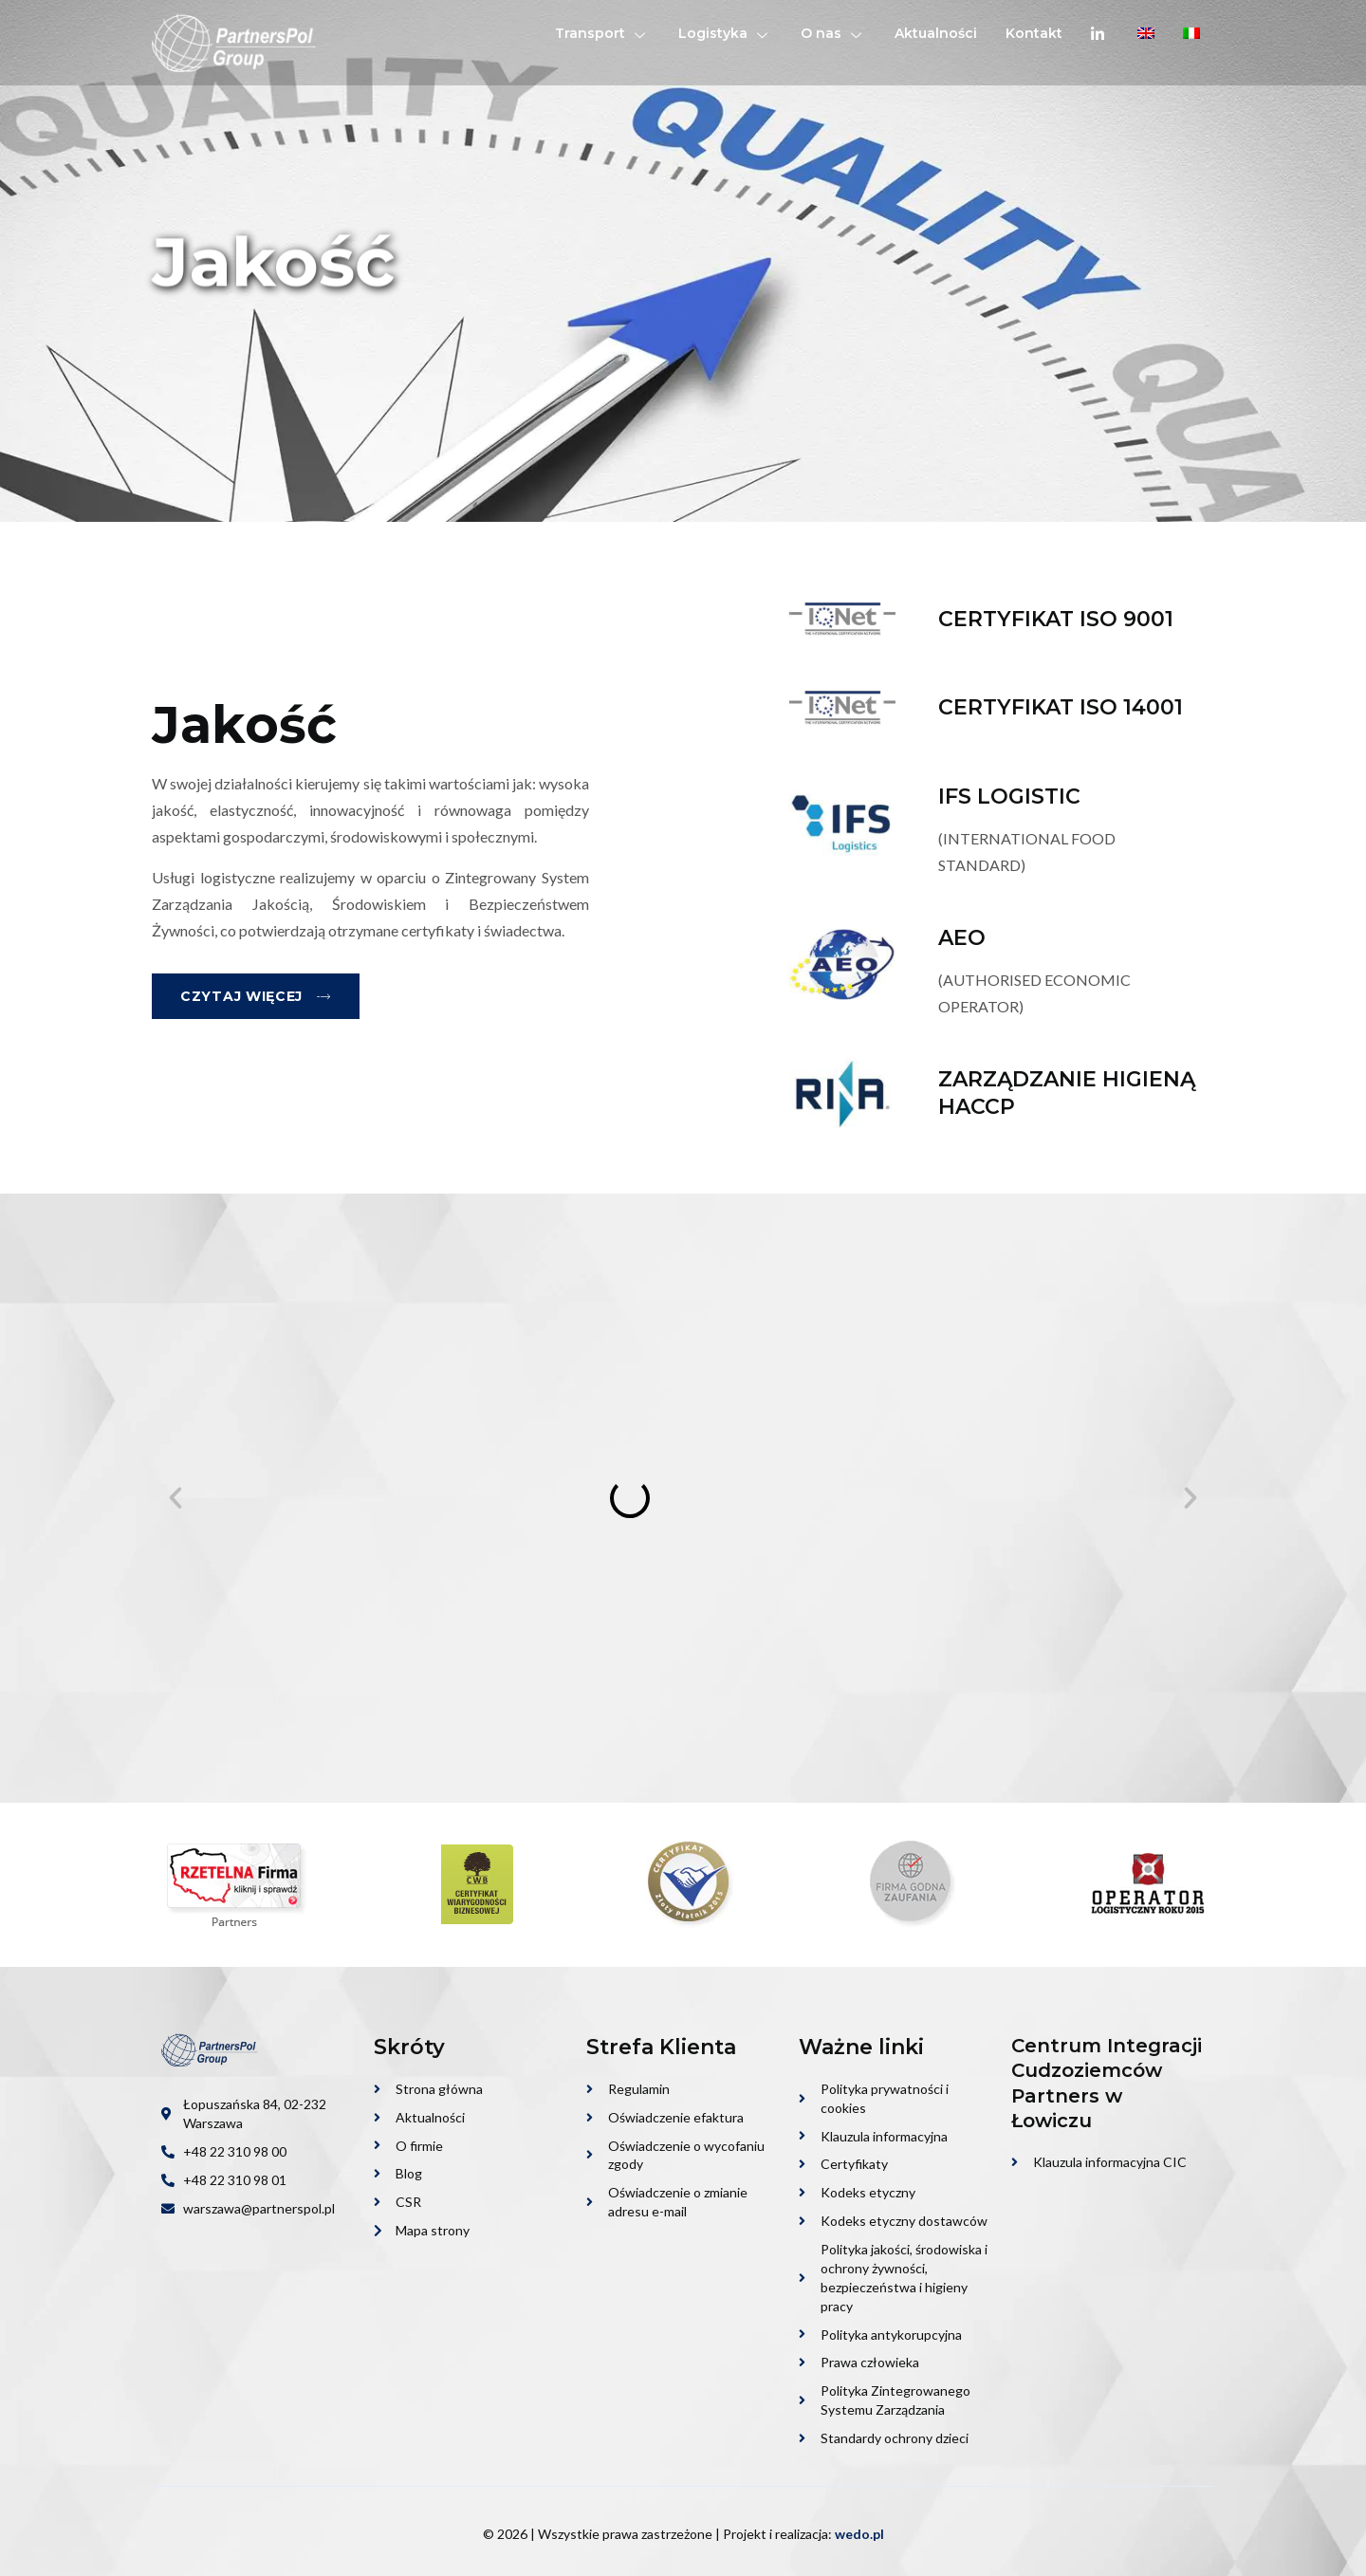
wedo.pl (859, 2534)
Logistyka (725, 33)
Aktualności (936, 33)
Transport (602, 33)
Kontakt (1034, 33)
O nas (833, 33)
